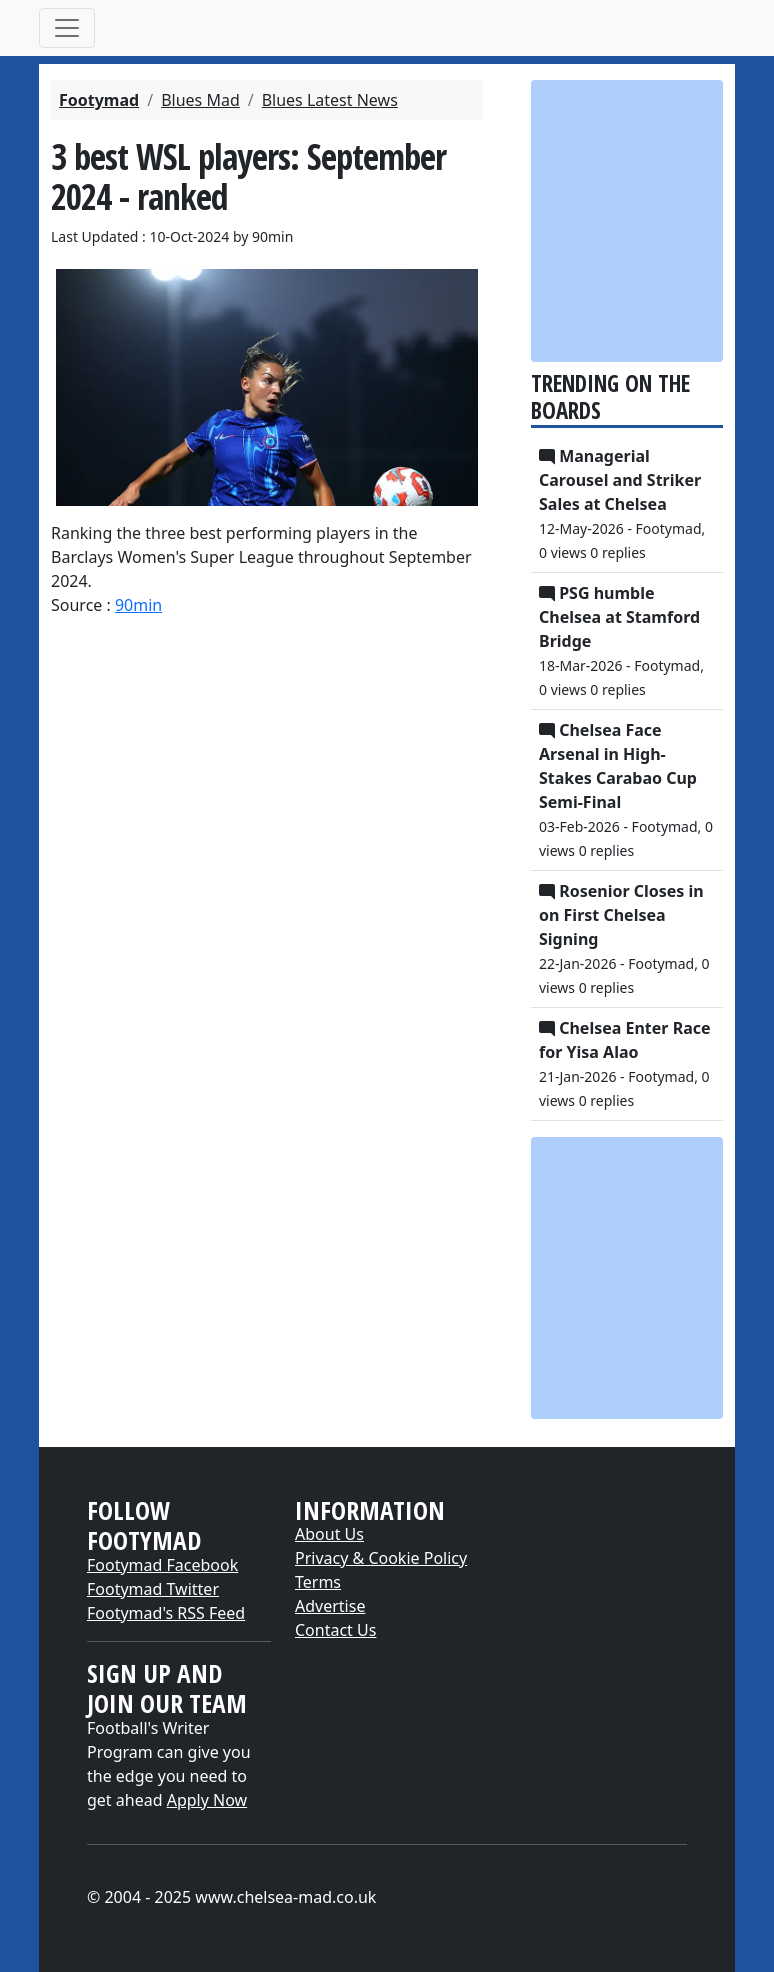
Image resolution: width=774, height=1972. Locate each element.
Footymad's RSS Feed (166, 1613)
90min (138, 605)
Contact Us (335, 1630)
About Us (329, 1534)
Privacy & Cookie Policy (381, 1558)
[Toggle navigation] (67, 28)
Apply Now (207, 1800)
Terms (318, 1582)
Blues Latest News (330, 100)
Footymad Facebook (162, 1565)
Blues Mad (200, 100)
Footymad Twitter (153, 1589)
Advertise (330, 1606)
